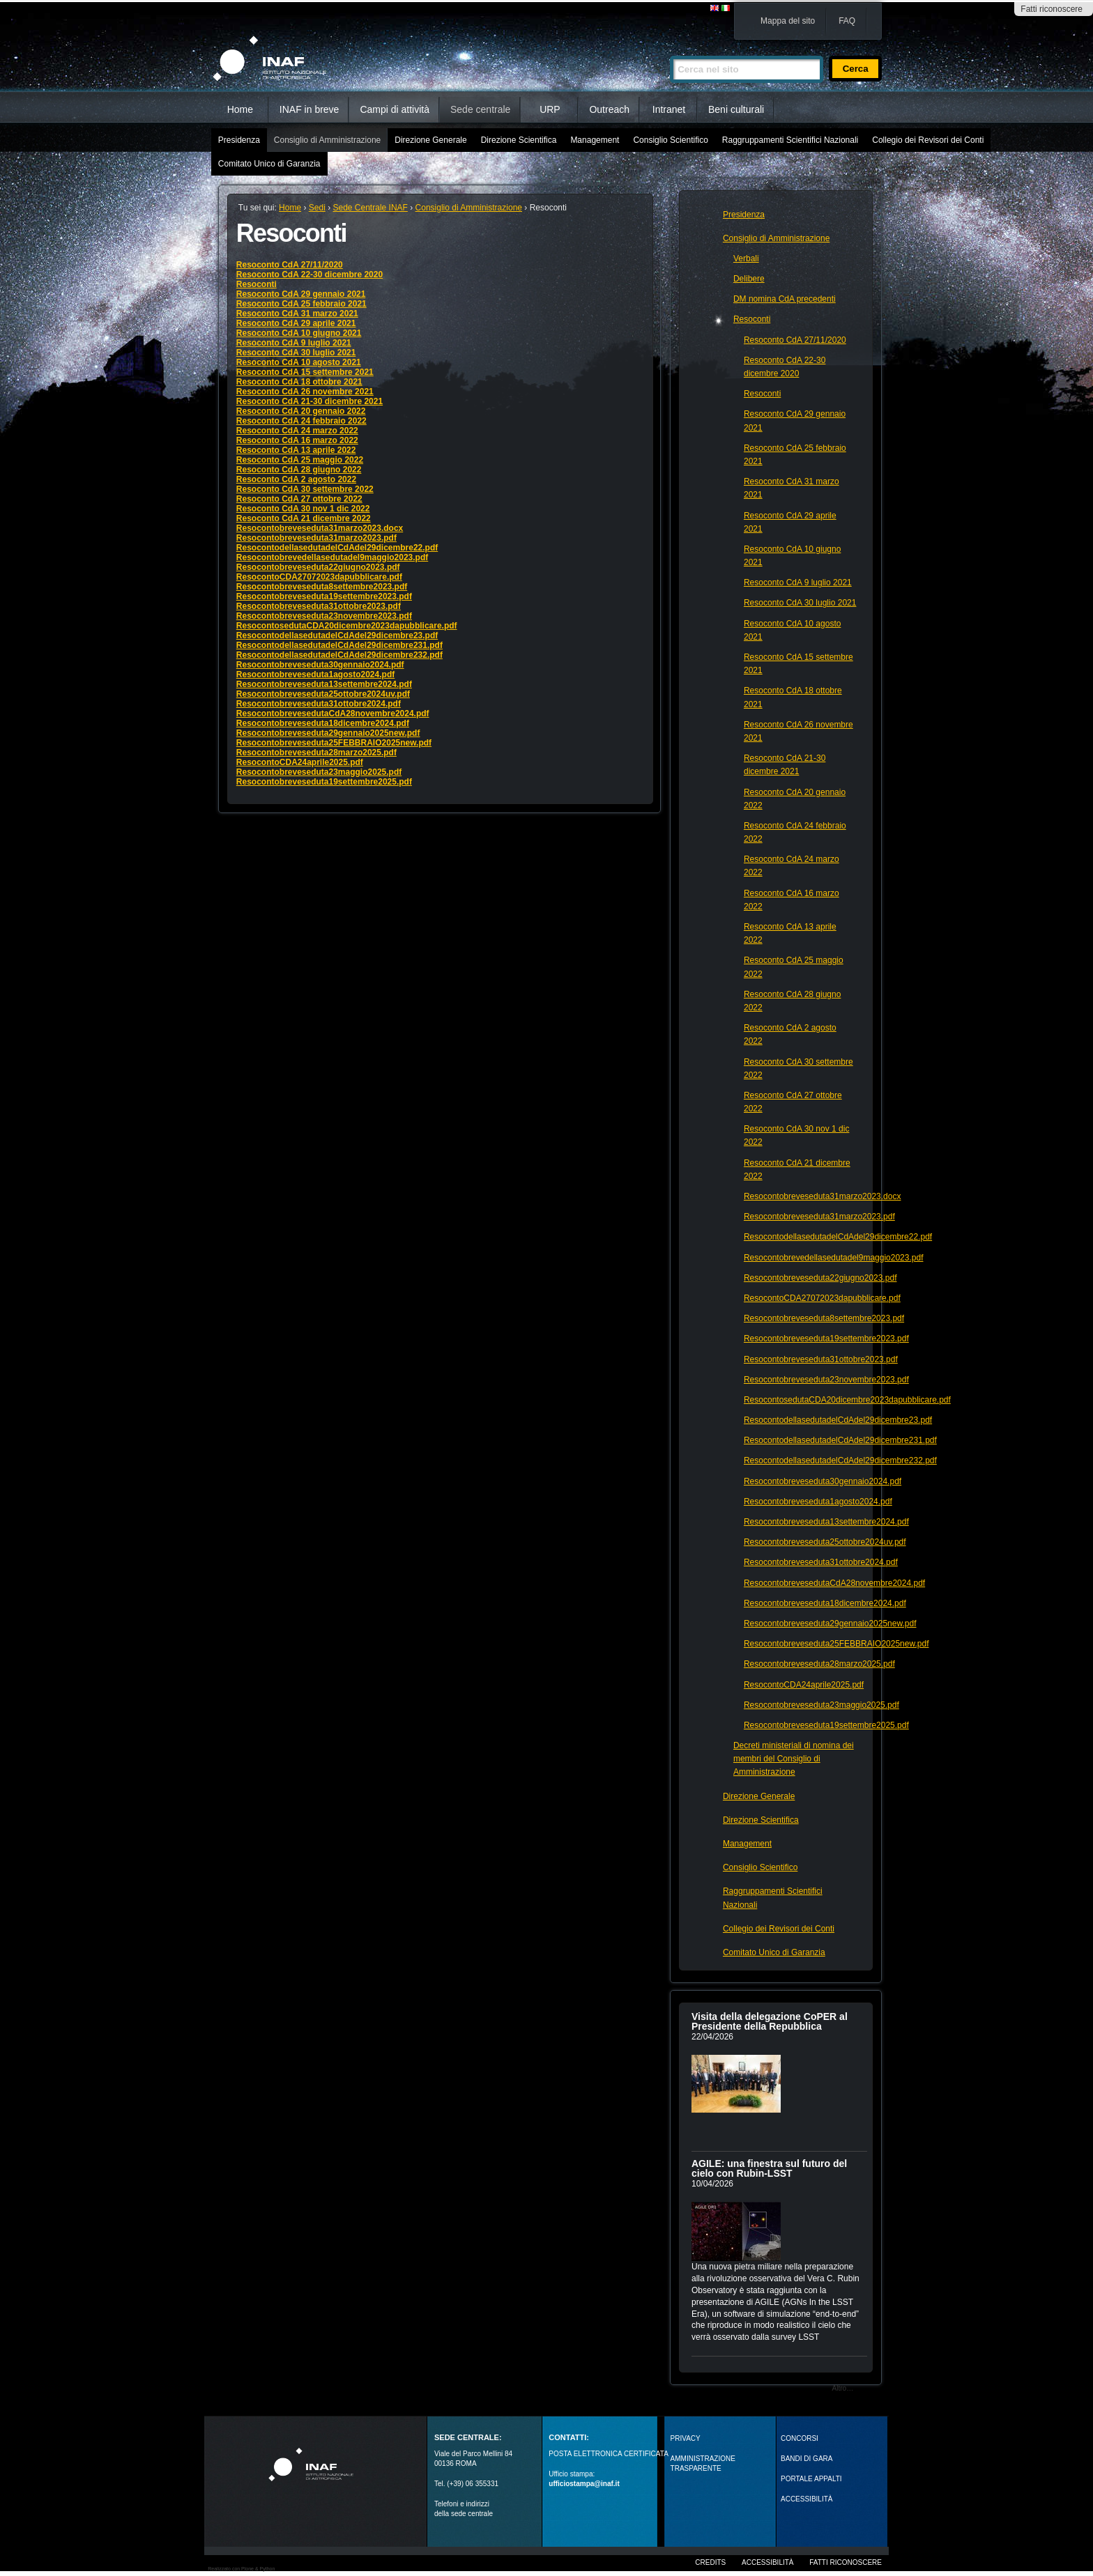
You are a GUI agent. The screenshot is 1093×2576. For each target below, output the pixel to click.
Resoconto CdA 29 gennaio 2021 (301, 294)
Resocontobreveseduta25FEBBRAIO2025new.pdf (333, 743)
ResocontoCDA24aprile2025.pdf (299, 762)
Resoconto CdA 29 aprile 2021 (296, 323)
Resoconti (256, 284)
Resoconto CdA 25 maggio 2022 (299, 460)
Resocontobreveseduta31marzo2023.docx (319, 528)
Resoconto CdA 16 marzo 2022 (297, 440)
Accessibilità (767, 2562)
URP (550, 109)
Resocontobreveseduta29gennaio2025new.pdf (328, 733)
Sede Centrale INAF (370, 208)
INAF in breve (309, 109)
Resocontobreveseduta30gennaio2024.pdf (320, 665)
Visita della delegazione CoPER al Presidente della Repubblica (769, 2021)
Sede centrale (480, 109)
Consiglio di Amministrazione (327, 140)
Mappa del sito (787, 21)
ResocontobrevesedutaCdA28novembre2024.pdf (332, 713)
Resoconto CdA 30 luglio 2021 (296, 352)
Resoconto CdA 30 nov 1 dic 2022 (303, 509)
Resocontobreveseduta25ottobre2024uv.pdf (323, 694)
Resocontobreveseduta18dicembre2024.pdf (322, 723)
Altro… (843, 2388)
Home (240, 109)
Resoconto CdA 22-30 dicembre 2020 (309, 274)
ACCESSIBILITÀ (806, 2499)
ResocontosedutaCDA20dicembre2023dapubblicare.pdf (346, 626)
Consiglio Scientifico (670, 140)
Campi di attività (394, 109)
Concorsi (799, 2438)
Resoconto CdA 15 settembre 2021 (305, 372)
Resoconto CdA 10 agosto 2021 (298, 362)
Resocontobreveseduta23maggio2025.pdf (319, 772)
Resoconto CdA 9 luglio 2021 (293, 343)
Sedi (317, 208)
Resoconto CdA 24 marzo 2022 (297, 430)
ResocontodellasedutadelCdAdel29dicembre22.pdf (337, 548)
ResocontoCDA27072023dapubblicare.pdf (319, 577)
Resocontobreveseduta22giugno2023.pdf (318, 567)
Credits (710, 2562)
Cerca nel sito (669, 49)
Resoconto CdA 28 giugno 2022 (299, 470)
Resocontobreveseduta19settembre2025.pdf (324, 782)
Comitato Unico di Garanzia (269, 164)
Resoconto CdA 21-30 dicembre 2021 (309, 401)
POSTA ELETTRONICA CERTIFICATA (608, 2454)
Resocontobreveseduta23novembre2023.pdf (324, 616)
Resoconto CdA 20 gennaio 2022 (301, 411)
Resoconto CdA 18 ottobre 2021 (299, 382)
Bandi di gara (806, 2458)
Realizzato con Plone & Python (241, 2568)
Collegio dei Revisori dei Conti (928, 140)
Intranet (668, 109)
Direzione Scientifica (519, 140)
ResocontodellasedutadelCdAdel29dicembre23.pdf (337, 635)
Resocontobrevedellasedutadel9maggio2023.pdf (332, 557)
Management (594, 140)
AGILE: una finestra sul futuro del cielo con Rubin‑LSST (769, 2168)
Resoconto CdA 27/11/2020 (289, 265)
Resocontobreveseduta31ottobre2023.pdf (318, 606)
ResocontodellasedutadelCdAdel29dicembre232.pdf (339, 655)
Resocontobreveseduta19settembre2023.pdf (324, 596)
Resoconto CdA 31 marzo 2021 (297, 313)
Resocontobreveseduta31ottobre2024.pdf (318, 704)
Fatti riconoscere (1052, 9)
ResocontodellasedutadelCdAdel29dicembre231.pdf (339, 645)
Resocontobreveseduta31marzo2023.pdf (316, 538)
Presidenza (239, 140)
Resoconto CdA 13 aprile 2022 (296, 450)
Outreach (609, 109)
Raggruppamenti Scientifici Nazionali (790, 140)
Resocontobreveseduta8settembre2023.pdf (321, 587)
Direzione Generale (430, 140)
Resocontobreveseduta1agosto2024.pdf (315, 674)
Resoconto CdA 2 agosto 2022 (296, 479)
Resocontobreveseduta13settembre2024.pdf (324, 684)
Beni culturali (736, 109)
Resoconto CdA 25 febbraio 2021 (301, 304)
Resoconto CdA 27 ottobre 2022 (299, 499)
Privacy (686, 2438)
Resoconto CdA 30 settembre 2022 (305, 489)
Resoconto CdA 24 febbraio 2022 (301, 421)
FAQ (847, 21)
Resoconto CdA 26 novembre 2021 (305, 391)
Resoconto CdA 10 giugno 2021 (299, 333)
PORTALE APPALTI (811, 2479)
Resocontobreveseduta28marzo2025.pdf (316, 752)
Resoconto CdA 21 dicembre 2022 (303, 518)
